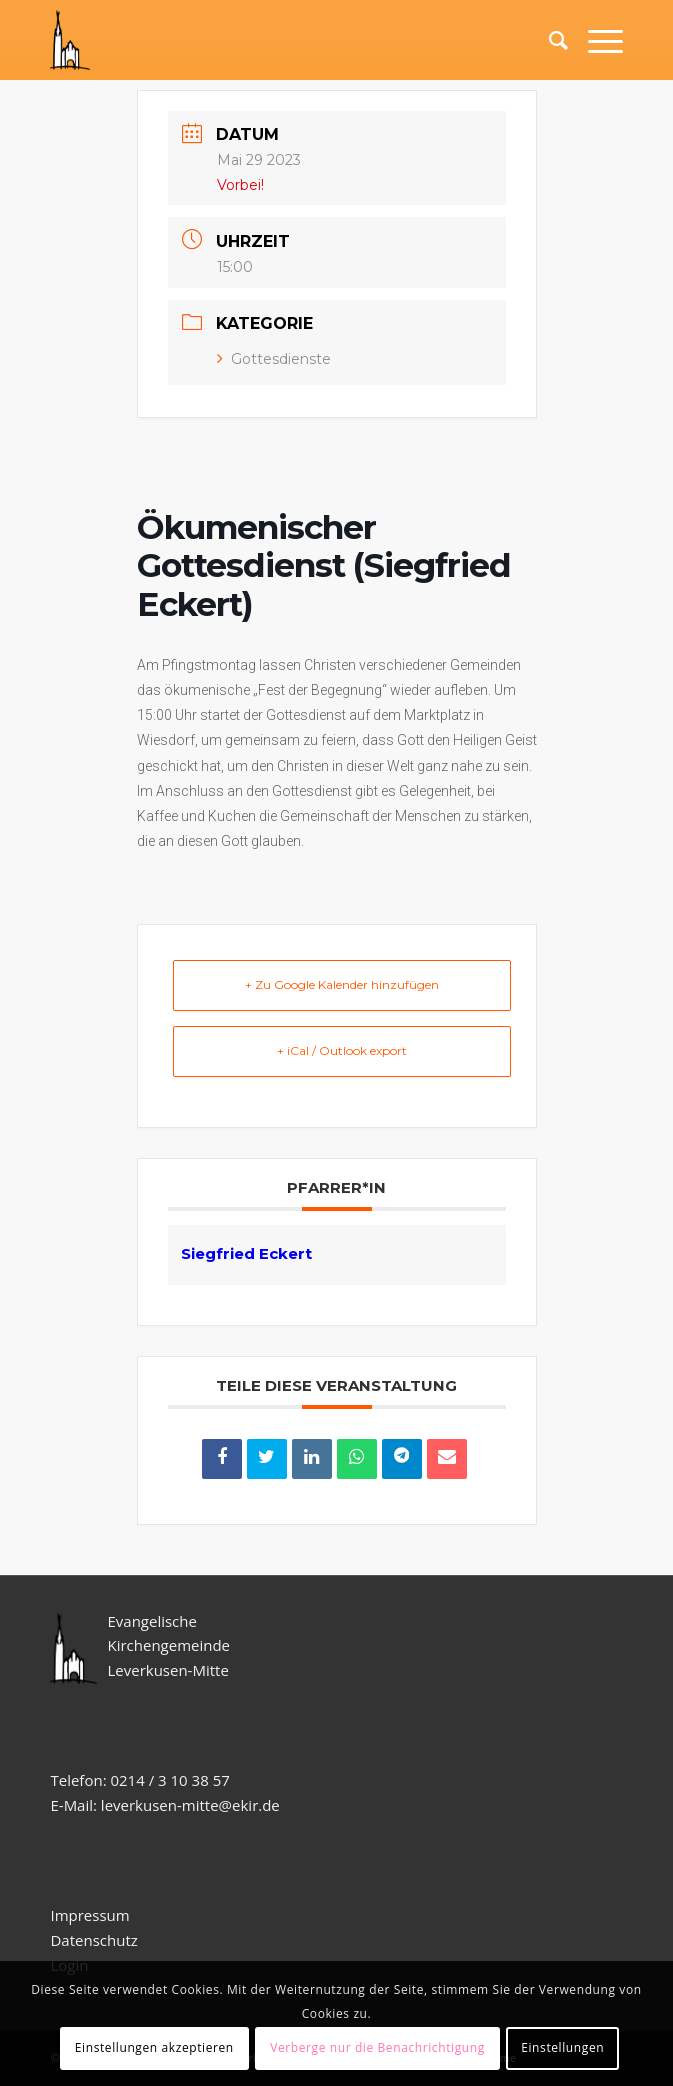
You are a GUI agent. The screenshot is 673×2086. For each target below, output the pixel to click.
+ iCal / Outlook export (342, 1050)
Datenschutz (95, 1940)
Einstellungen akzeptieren (154, 2047)
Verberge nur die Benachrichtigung (377, 2047)
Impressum (89, 1915)
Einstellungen (562, 2047)
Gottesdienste (274, 359)
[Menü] (595, 40)
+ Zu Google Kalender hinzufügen (342, 984)
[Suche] (548, 40)
